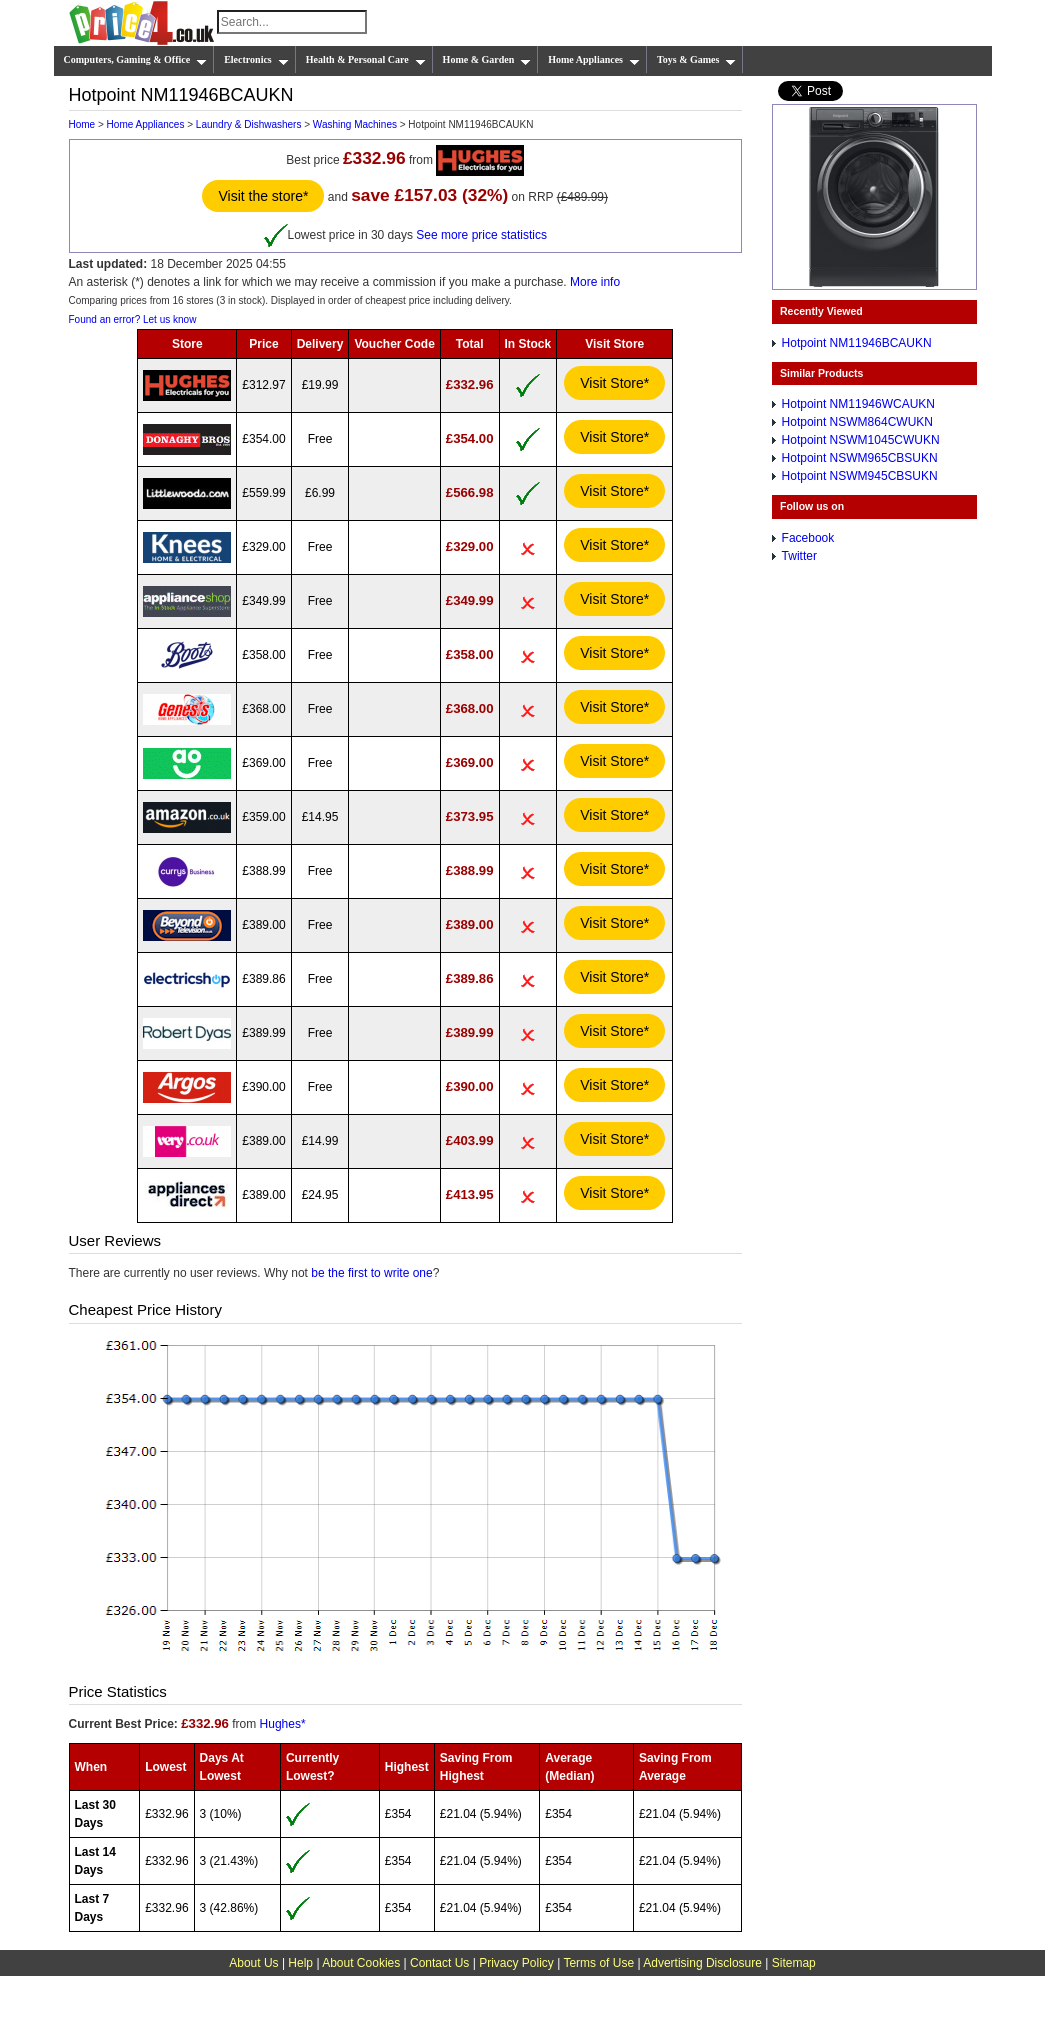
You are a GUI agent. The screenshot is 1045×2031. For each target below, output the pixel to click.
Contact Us (439, 1963)
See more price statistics (481, 234)
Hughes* (283, 1724)
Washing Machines (355, 124)
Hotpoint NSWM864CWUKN (857, 422)
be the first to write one (371, 1273)
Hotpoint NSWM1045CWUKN (861, 440)
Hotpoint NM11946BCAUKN (857, 343)
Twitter (799, 556)
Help (300, 1963)
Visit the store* (263, 196)
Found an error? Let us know (133, 319)
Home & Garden (487, 60)
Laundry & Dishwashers (249, 124)
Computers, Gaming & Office (136, 60)
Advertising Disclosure (702, 1963)
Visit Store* (614, 383)
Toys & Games (696, 60)
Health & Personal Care (366, 60)
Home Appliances (594, 60)
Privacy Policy (516, 1963)
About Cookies (361, 1963)
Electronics (256, 60)
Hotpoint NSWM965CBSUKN (860, 458)
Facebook (808, 538)
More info (595, 282)
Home (82, 124)
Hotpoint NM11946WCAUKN (858, 404)
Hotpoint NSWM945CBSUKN (860, 476)
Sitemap (794, 1963)
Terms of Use (598, 1963)
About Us (253, 1963)
